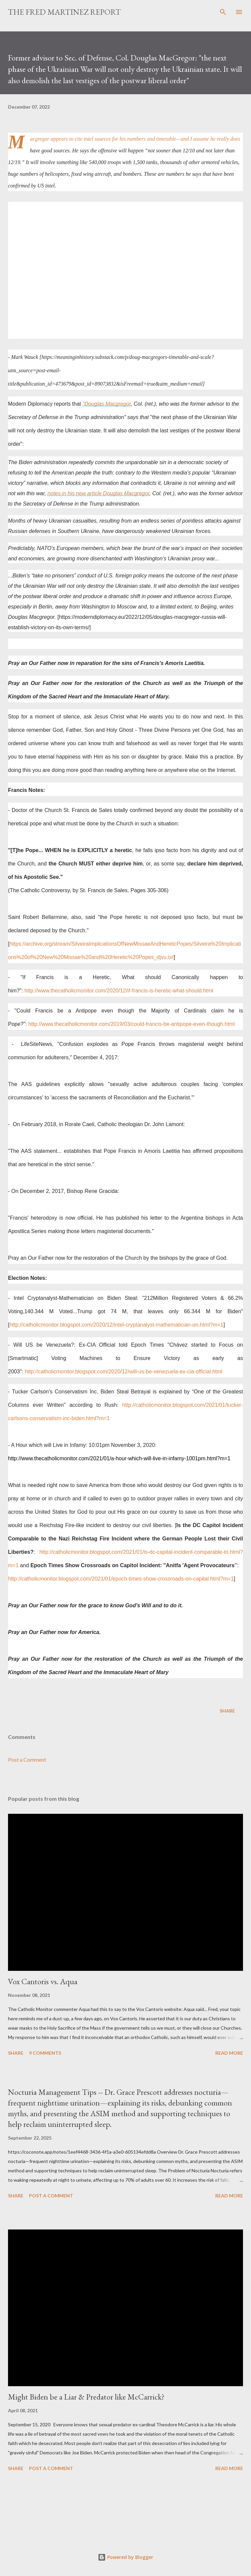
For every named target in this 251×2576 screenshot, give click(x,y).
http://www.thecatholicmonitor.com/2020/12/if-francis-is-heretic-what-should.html (118, 990)
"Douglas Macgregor (106, 404)
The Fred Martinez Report (64, 12)
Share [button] (227, 1711)
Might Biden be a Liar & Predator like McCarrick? (86, 2397)
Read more (229, 2053)
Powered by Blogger (125, 2557)
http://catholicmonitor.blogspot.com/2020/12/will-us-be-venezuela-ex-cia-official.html (123, 1371)
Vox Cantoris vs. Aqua (42, 1981)
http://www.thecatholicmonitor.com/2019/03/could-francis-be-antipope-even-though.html (131, 1024)
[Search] (223, 12)
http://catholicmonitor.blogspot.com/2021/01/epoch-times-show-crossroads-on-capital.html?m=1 (121, 1579)
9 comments (45, 2053)
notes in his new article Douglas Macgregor (98, 493)
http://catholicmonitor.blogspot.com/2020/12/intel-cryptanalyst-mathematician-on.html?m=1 (116, 1325)
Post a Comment (27, 1759)
